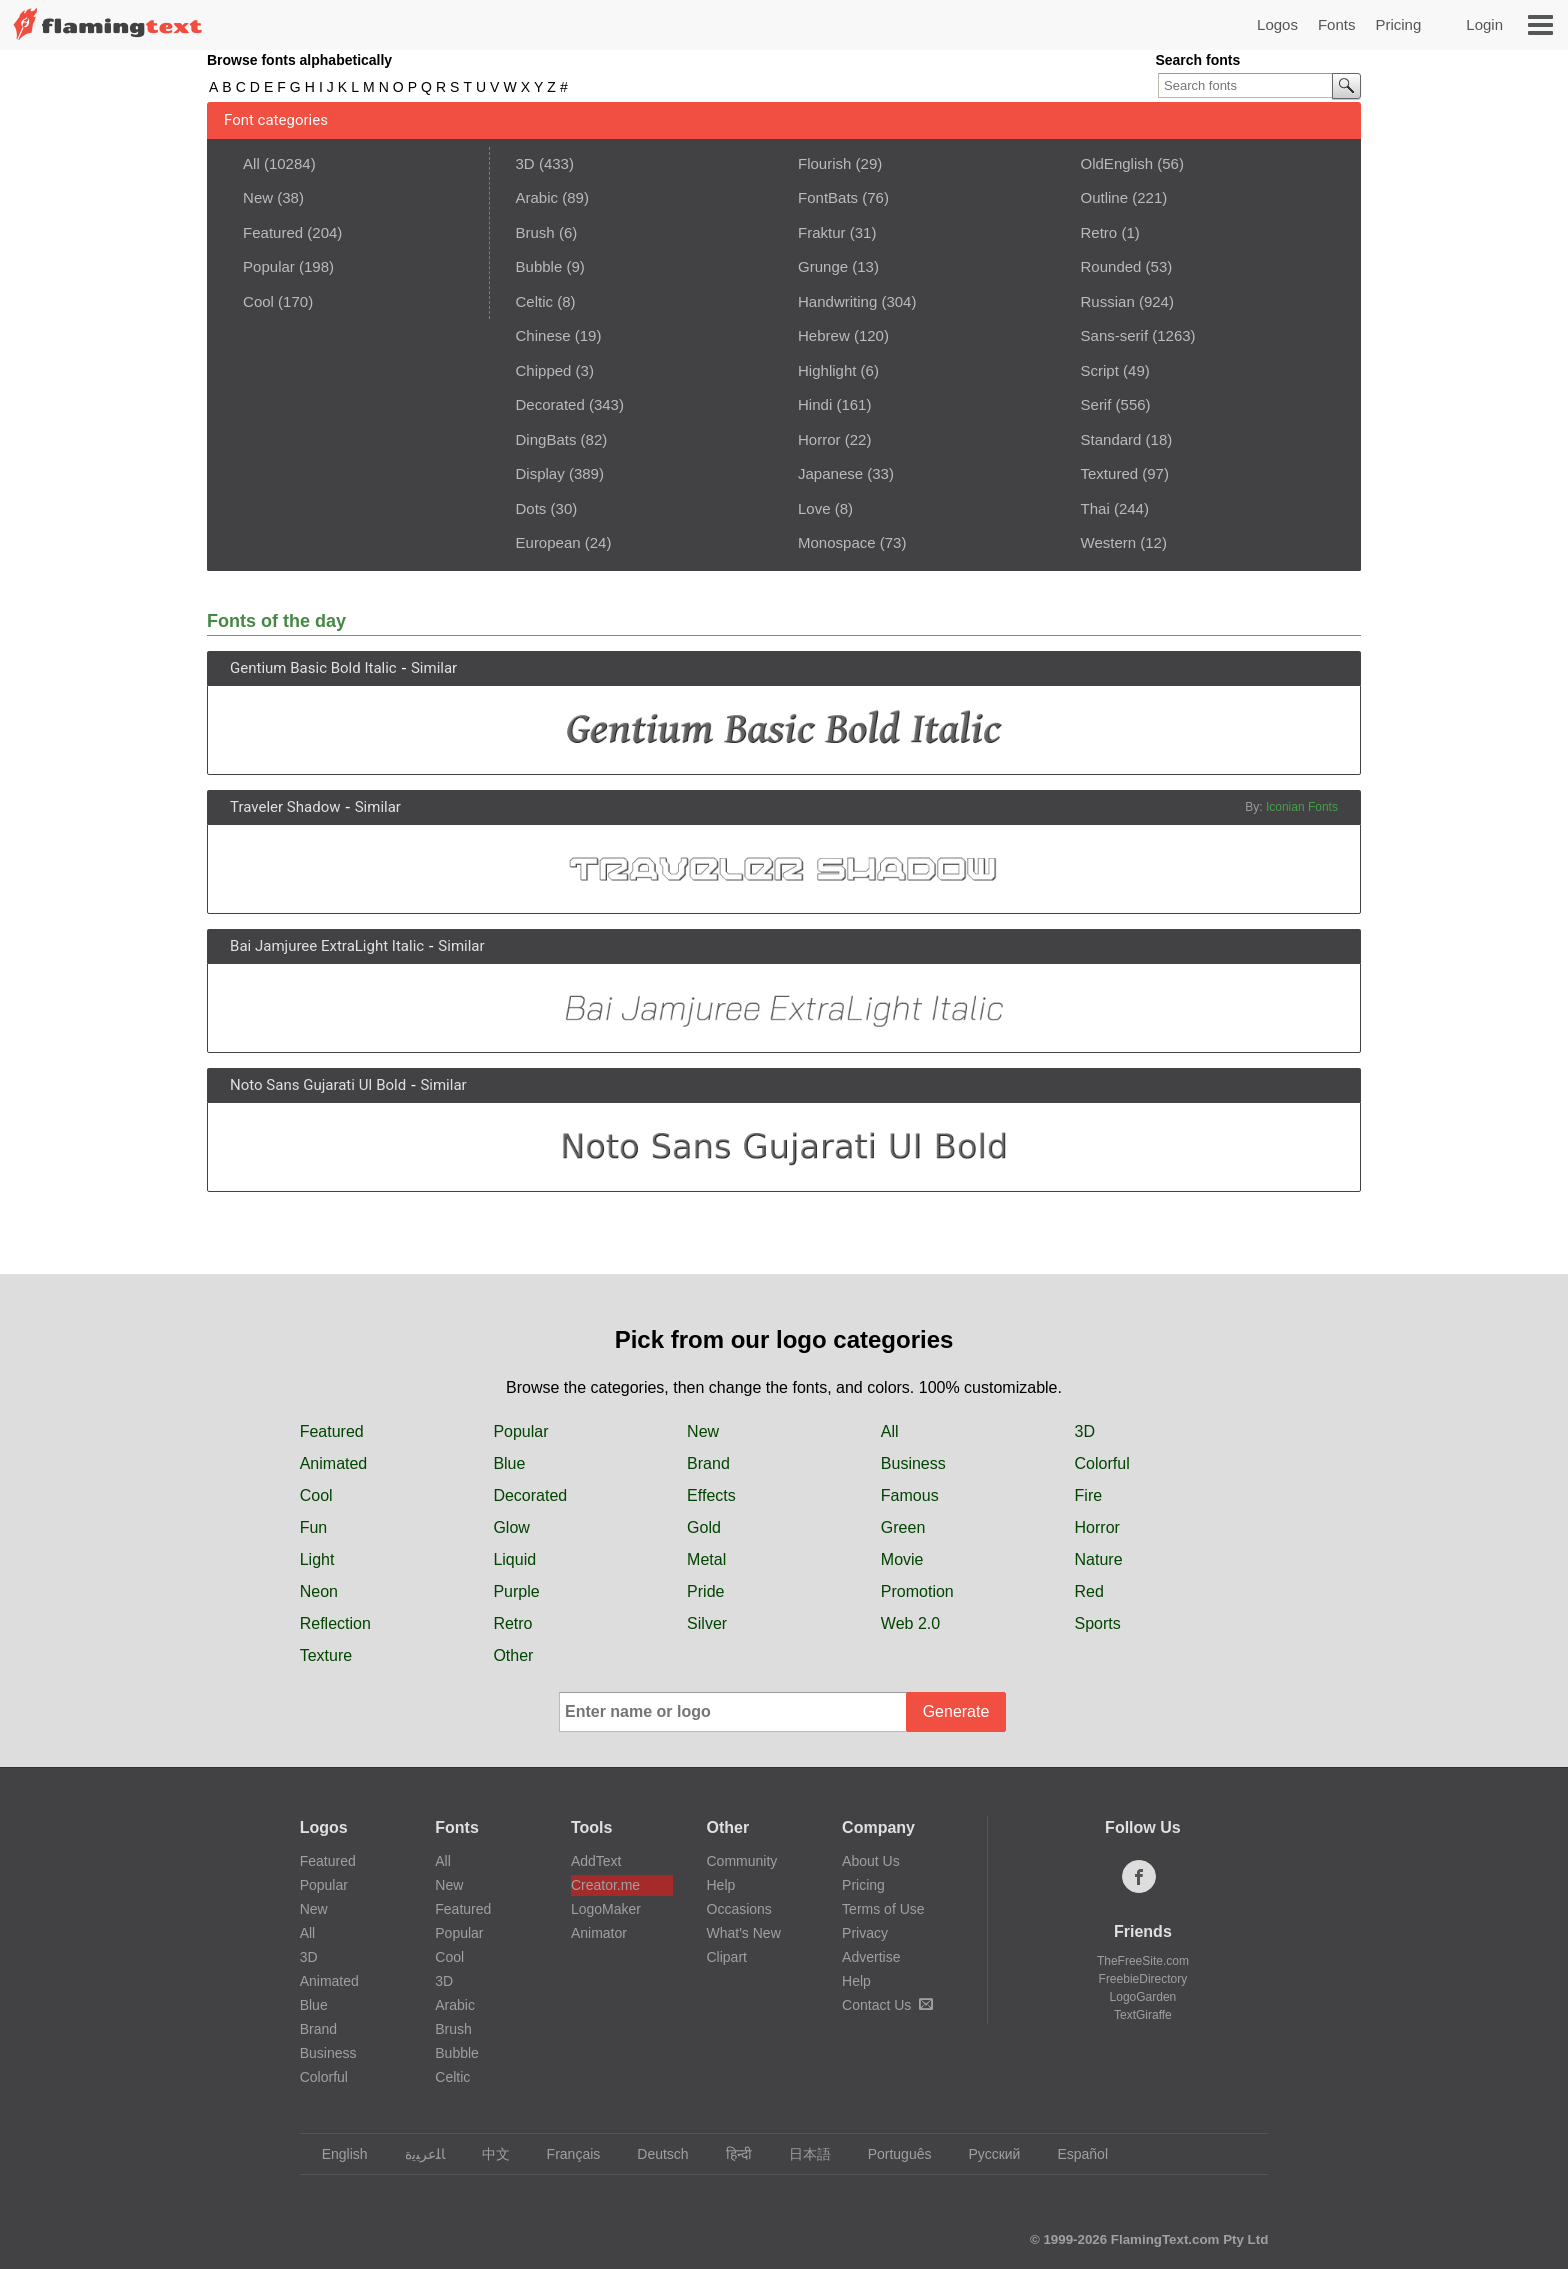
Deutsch (653, 2154)
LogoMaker (606, 1909)
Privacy (865, 1933)
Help (721, 1885)
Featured (273, 232)
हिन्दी (729, 2154)
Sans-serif (1115, 335)
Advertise (871, 1957)
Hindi (815, 404)
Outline (1105, 197)
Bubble (539, 266)
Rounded (1111, 266)
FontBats (828, 197)
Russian (1108, 301)
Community (742, 1861)
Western (1109, 542)
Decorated (550, 404)
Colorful (1102, 1463)
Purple (516, 1591)
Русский (984, 2154)
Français (564, 2154)
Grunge (823, 266)
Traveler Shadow (285, 807)
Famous (910, 1495)
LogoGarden (1143, 1997)
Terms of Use (883, 1909)
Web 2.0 (910, 1623)
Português (890, 2154)
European (548, 542)
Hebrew (824, 335)
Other (513, 1655)
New (258, 197)
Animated (334, 1463)
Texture (326, 1655)
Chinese (543, 335)
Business (913, 1463)
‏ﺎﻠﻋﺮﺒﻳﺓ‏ (415, 2154)
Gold (704, 1527)
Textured (1110, 473)
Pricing (1398, 24)
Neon (319, 1591)
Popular (269, 266)
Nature (1099, 1559)
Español (1073, 2154)
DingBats (546, 439)
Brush (535, 232)
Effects (711, 1495)
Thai (1095, 508)
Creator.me (605, 1885)
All (251, 163)
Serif (1096, 404)
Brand (708, 1463)
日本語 (800, 2154)
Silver (707, 1623)
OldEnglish (1117, 163)
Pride (705, 1591)
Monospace (837, 542)
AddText (596, 1861)
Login (1484, 24)
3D (525, 163)
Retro (1099, 232)
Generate (956, 1711)
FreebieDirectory (1143, 1979)
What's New (744, 1933)
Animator (599, 1933)
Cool (258, 301)
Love (814, 508)
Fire (1089, 1495)
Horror (819, 439)
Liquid (514, 1559)
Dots (531, 508)
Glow (511, 1527)
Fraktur (822, 232)
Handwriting (837, 301)
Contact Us (887, 2005)
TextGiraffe (1143, 2015)
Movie (902, 1559)
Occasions (739, 1909)
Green (903, 1527)
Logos (1277, 24)
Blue (509, 1463)
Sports (1098, 1623)
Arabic (537, 197)
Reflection (335, 1623)
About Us (871, 1861)
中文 (486, 2154)
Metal (706, 1559)
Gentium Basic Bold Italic (313, 668)
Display (540, 473)
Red (1089, 1591)
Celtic (535, 301)
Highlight (827, 370)
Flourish (824, 163)
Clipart (727, 1957)
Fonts (1337, 24)
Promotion (917, 1591)
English (335, 2154)
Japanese (830, 473)
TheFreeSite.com (1143, 1961)
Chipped (544, 370)
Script (1100, 370)
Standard (1111, 439)
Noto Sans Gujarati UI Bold (318, 1085)
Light (317, 1559)
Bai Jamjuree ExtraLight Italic (327, 946)
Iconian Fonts (1302, 807)
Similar (434, 668)
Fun (314, 1527)
